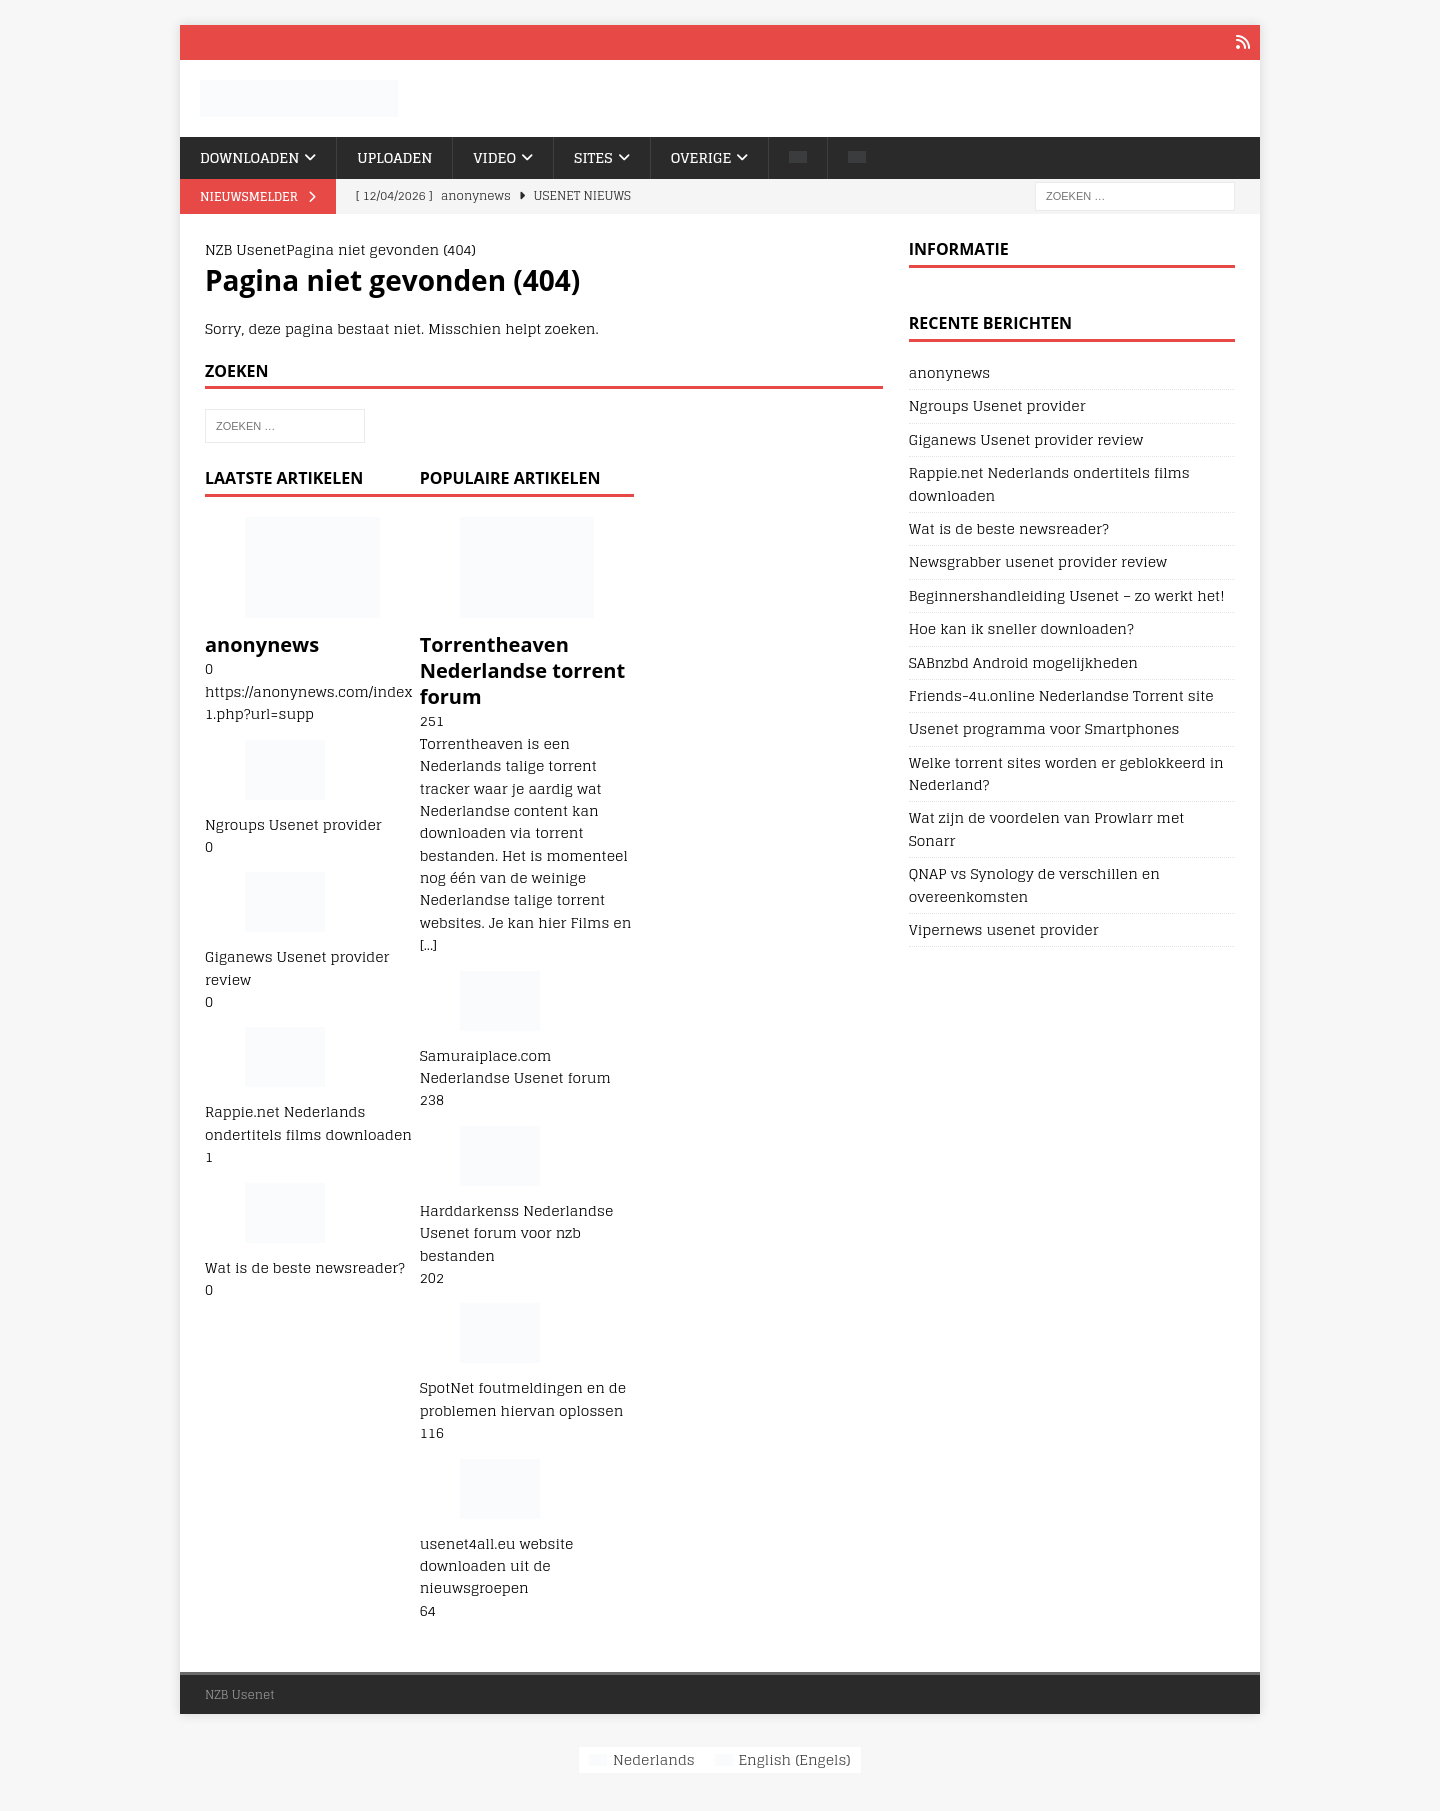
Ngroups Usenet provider (293, 824)
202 (432, 1277)
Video (494, 157)
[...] (428, 944)
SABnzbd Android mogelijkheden (1023, 662)
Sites (593, 157)
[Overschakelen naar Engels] (856, 158)
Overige (701, 157)
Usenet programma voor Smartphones (1044, 728)
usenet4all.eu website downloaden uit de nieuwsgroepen (497, 1566)
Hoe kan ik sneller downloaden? (1021, 628)
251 (432, 720)
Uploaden (394, 157)
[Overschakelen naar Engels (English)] (783, 1760)
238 (432, 1099)
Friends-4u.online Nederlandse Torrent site (1061, 695)
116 (432, 1432)
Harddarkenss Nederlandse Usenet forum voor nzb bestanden (517, 1233)
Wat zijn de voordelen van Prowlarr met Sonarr (1047, 828)
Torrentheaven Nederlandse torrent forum (522, 670)
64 (428, 1610)
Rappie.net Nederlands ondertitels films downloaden (308, 1122)
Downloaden (249, 157)
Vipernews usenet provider (1004, 929)
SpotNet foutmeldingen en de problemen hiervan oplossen (523, 1398)
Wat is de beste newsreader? (305, 1267)
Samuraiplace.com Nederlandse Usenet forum (515, 1066)
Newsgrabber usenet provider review (1038, 561)
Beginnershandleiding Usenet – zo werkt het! (1067, 595)
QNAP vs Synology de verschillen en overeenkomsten (1034, 884)
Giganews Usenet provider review (297, 967)
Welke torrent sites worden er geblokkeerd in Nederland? (1066, 773)
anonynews (262, 644)
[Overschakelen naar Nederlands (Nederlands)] (641, 1760)
